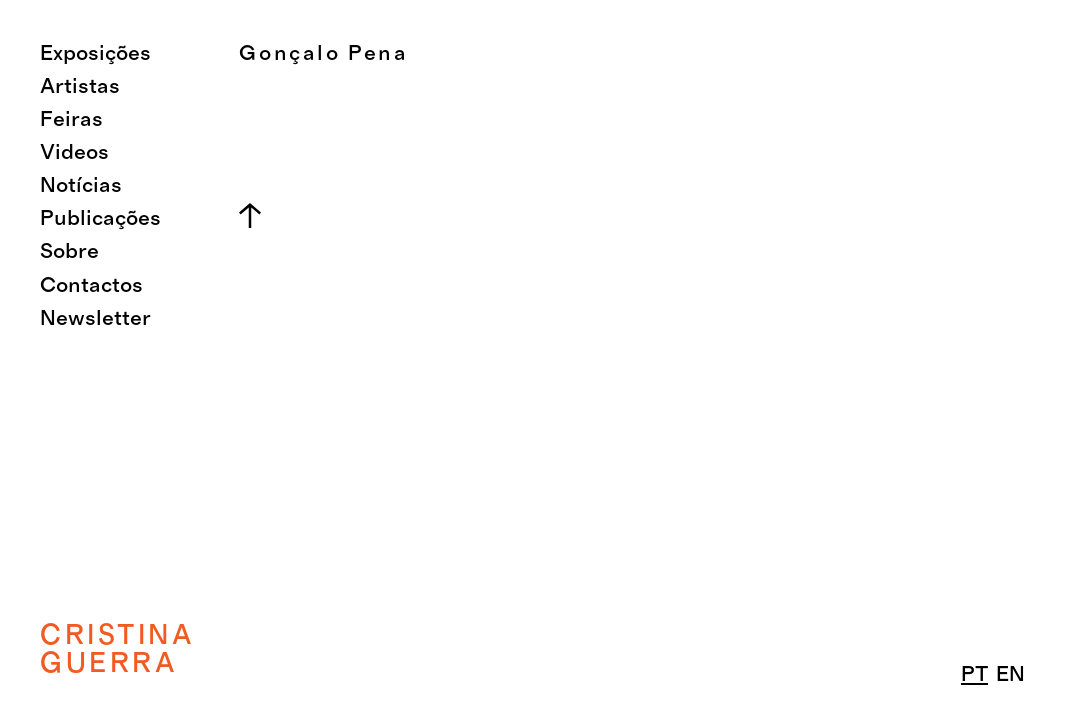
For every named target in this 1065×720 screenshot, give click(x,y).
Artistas (80, 86)
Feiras (71, 119)
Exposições (95, 53)
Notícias (81, 185)
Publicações (100, 218)
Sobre (69, 251)
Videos (74, 152)
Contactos (91, 285)
